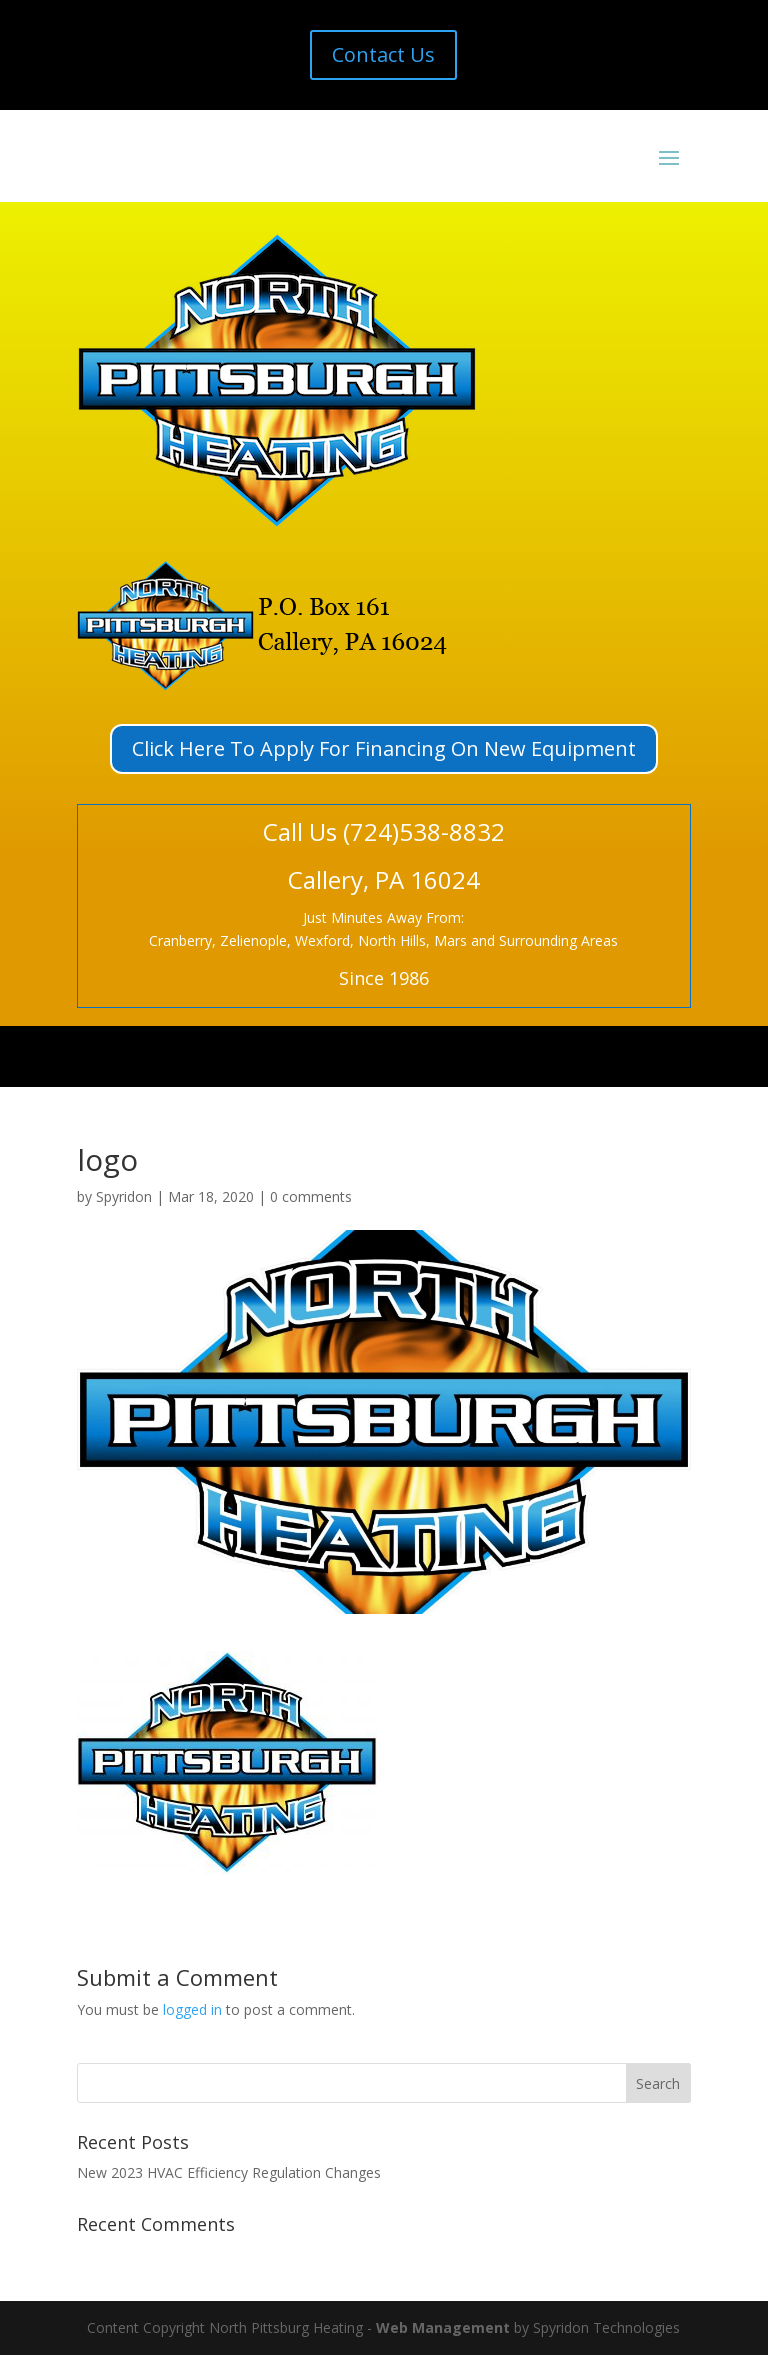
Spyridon (124, 1196)
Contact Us (383, 54)
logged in (192, 2009)
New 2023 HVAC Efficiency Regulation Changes (229, 2172)
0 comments (311, 1196)
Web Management (443, 2327)
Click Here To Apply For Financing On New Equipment (384, 748)
